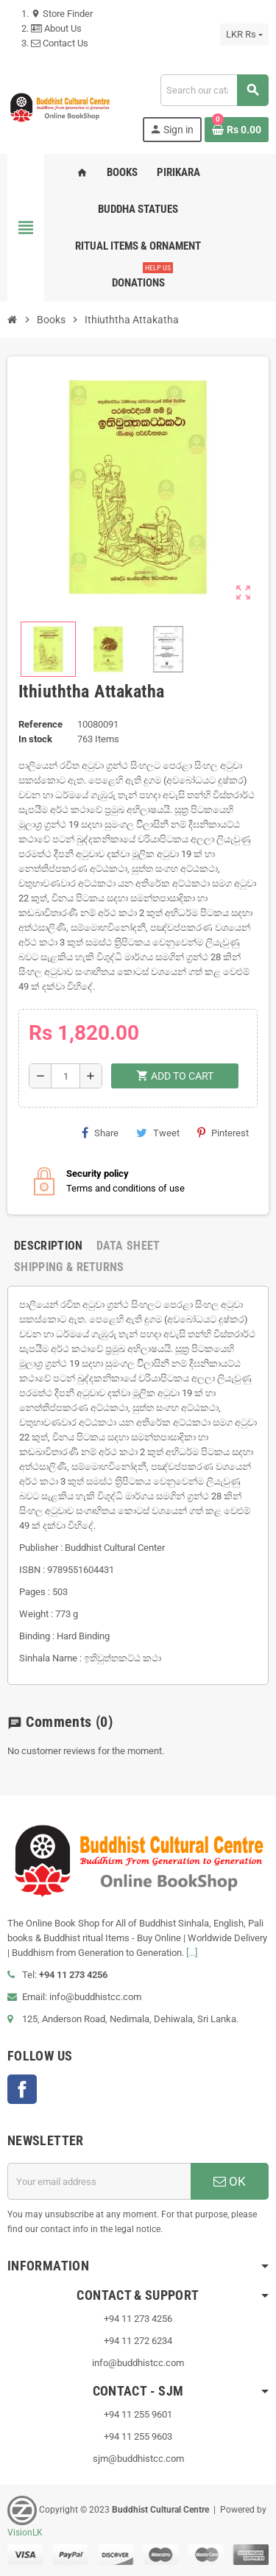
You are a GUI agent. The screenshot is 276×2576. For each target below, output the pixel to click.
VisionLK (25, 2532)
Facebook (22, 2089)
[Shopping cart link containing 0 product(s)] (237, 129)
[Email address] (99, 2181)
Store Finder (62, 13)
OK (229, 2181)
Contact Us (59, 43)
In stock (35, 739)
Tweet (158, 1133)
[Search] (214, 90)
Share (100, 1133)
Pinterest (223, 1133)
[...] (191, 1952)
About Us (56, 28)
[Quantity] (65, 1076)
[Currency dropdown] (244, 35)
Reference (40, 724)
